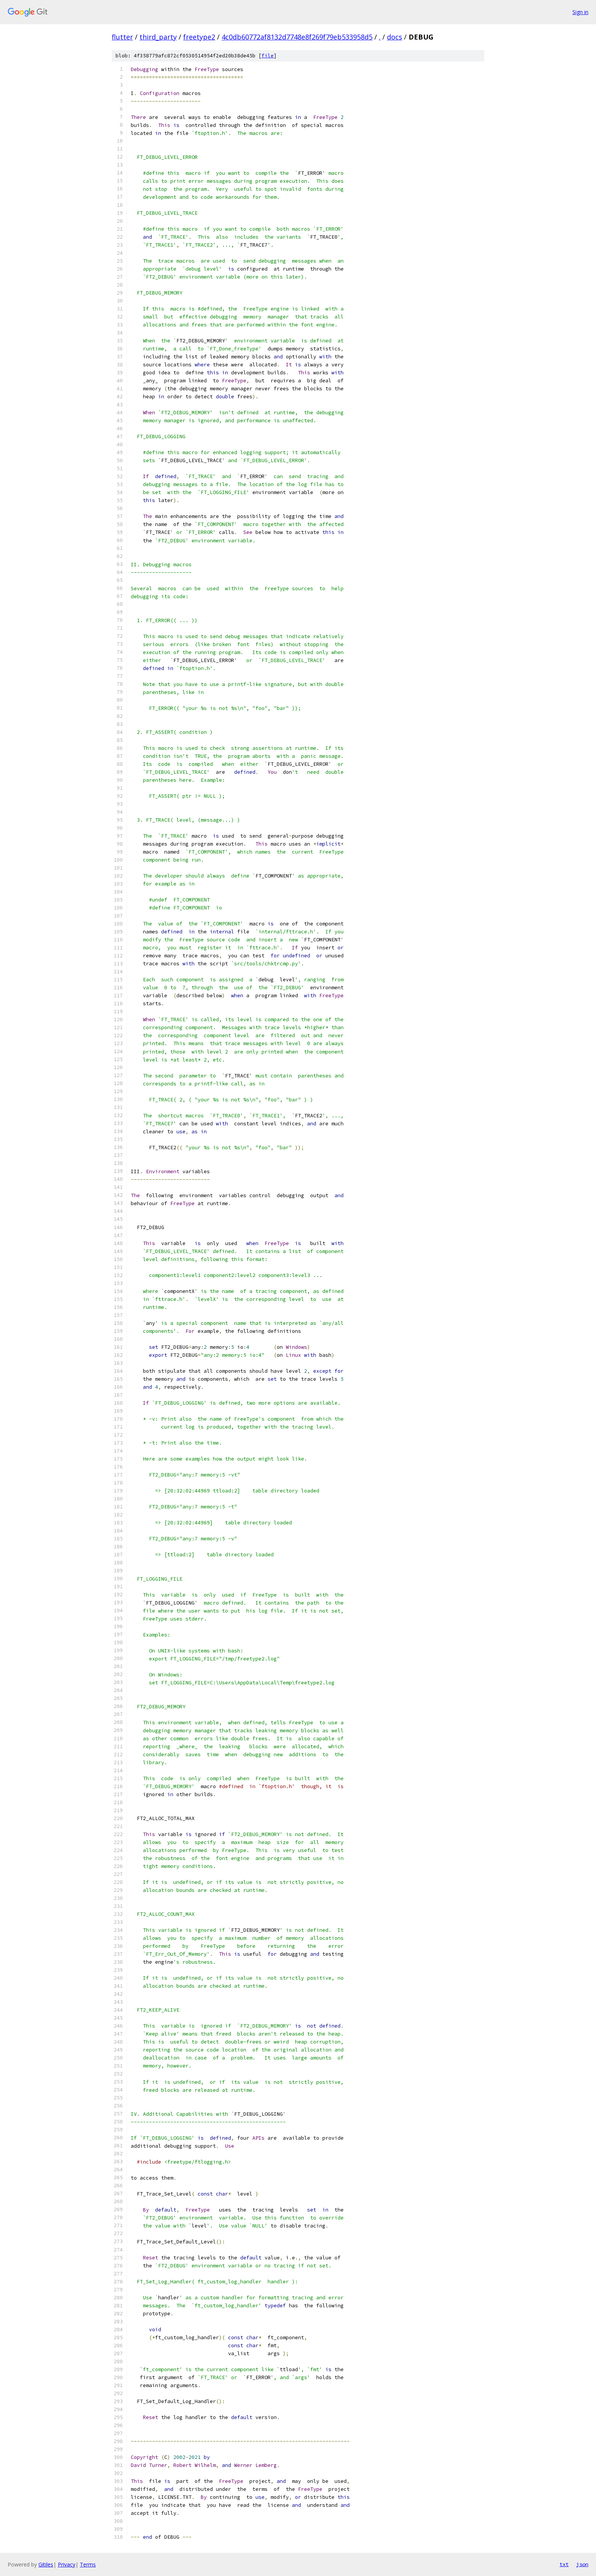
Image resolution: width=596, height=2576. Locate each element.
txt (564, 2564)
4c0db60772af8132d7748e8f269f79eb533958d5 (297, 36)
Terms (88, 2564)
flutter (122, 36)
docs (394, 36)
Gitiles (45, 2564)
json (582, 2564)
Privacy (66, 2564)
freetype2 (199, 36)
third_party (158, 36)
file (268, 55)
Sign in (580, 12)
